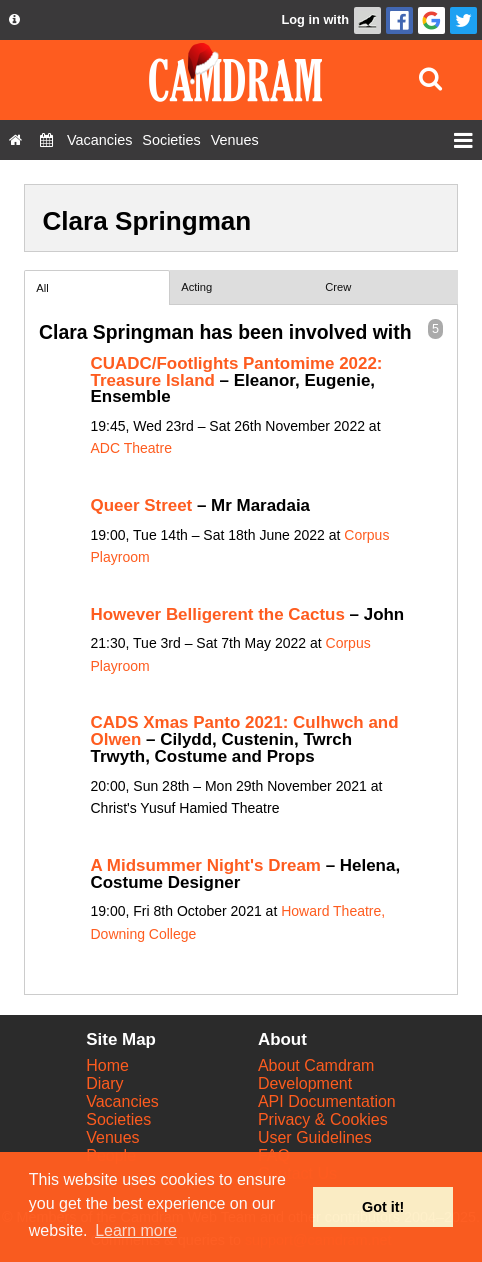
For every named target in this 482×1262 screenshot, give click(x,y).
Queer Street (142, 505)
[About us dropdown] (14, 20)
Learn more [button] (136, 1230)
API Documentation (327, 1101)
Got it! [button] (383, 1207)
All (42, 288)
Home (107, 1065)
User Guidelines (315, 1137)
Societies (118, 1119)
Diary (104, 1083)
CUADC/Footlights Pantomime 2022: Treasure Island (237, 372)
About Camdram (316, 1065)
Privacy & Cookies (323, 1119)
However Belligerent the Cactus (218, 614)
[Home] (15, 140)
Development (305, 1083)
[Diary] (46, 140)
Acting (196, 287)
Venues (112, 1137)
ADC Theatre (131, 448)
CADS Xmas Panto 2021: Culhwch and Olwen (245, 731)
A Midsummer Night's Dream (206, 865)
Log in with (315, 19)
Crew (338, 287)
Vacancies (122, 1101)
